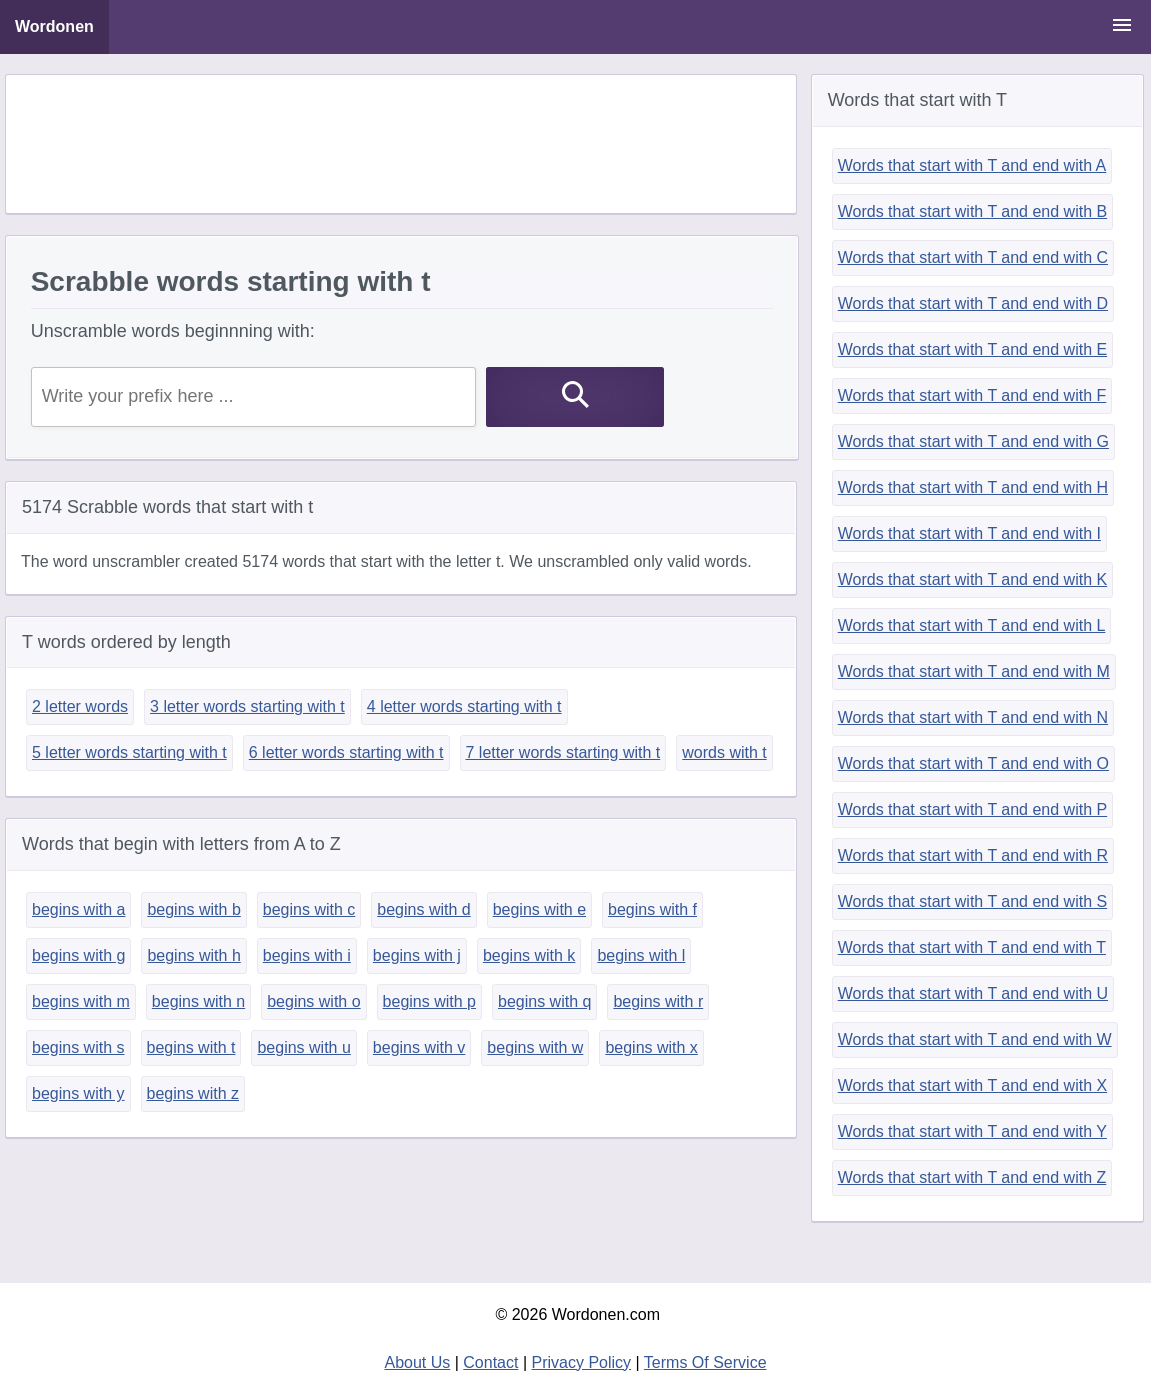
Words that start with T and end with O (973, 763)
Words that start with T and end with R (973, 855)
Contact (490, 1362)
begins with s (78, 1047)
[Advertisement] (401, 144)
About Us (417, 1362)
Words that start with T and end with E (972, 349)
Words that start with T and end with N (973, 717)
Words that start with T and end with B (972, 211)
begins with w (535, 1047)
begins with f (652, 909)
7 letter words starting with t (563, 752)
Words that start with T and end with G (973, 441)
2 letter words (80, 706)
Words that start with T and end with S (972, 901)
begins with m (81, 1001)
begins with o (313, 1001)
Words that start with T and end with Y (972, 1131)
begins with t (191, 1047)
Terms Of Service (705, 1362)
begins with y (78, 1093)
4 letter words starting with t (464, 706)
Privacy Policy (582, 1362)
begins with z (193, 1093)
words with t (724, 752)
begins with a (78, 909)
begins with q (544, 1001)
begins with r (658, 1001)
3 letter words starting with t (247, 706)
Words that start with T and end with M (974, 671)
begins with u (303, 1047)
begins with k (529, 955)
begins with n (198, 1001)
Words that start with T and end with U (973, 993)
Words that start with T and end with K (972, 579)
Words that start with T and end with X (972, 1085)
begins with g (78, 955)
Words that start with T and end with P (972, 809)
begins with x (651, 1047)
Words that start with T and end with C (973, 257)
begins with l (641, 955)
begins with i (307, 955)
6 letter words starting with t (346, 752)
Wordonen (54, 26)
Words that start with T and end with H (973, 487)
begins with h (193, 955)
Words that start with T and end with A (972, 165)
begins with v (419, 1047)
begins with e (539, 909)
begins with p (429, 1001)
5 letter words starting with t (129, 752)
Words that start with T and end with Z (972, 1177)
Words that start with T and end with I (969, 533)
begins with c (309, 909)
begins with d (423, 909)
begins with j (417, 955)
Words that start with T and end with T (972, 947)
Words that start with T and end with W (975, 1039)
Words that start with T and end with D (973, 303)
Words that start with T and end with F (972, 395)
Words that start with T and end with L (972, 625)
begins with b (193, 909)
